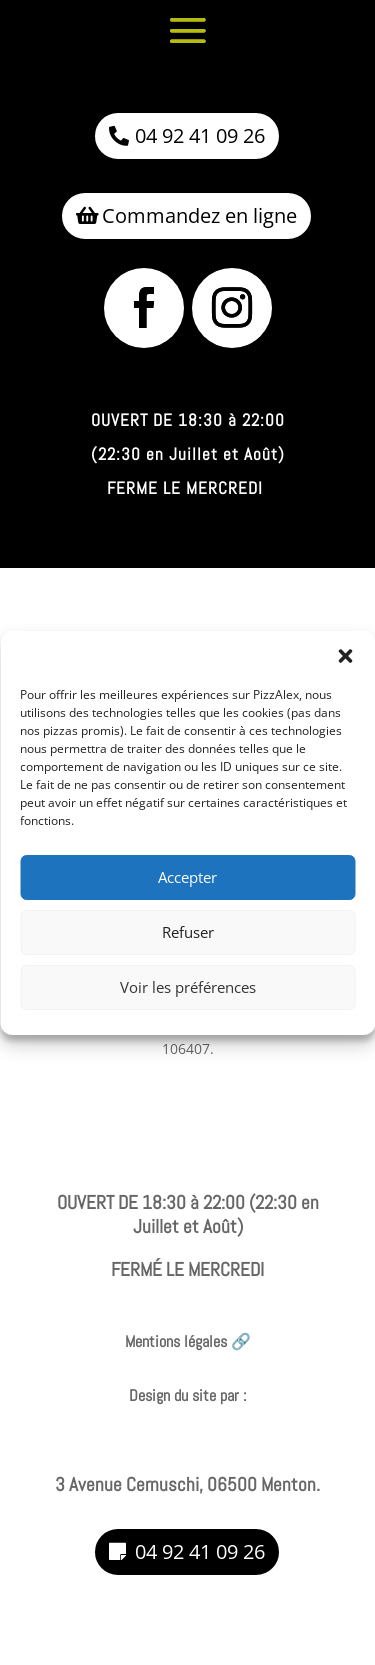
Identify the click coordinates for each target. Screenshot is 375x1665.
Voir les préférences (188, 1008)
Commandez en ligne (199, 215)
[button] (345, 676)
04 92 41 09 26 (200, 135)
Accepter (187, 898)
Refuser (188, 953)
